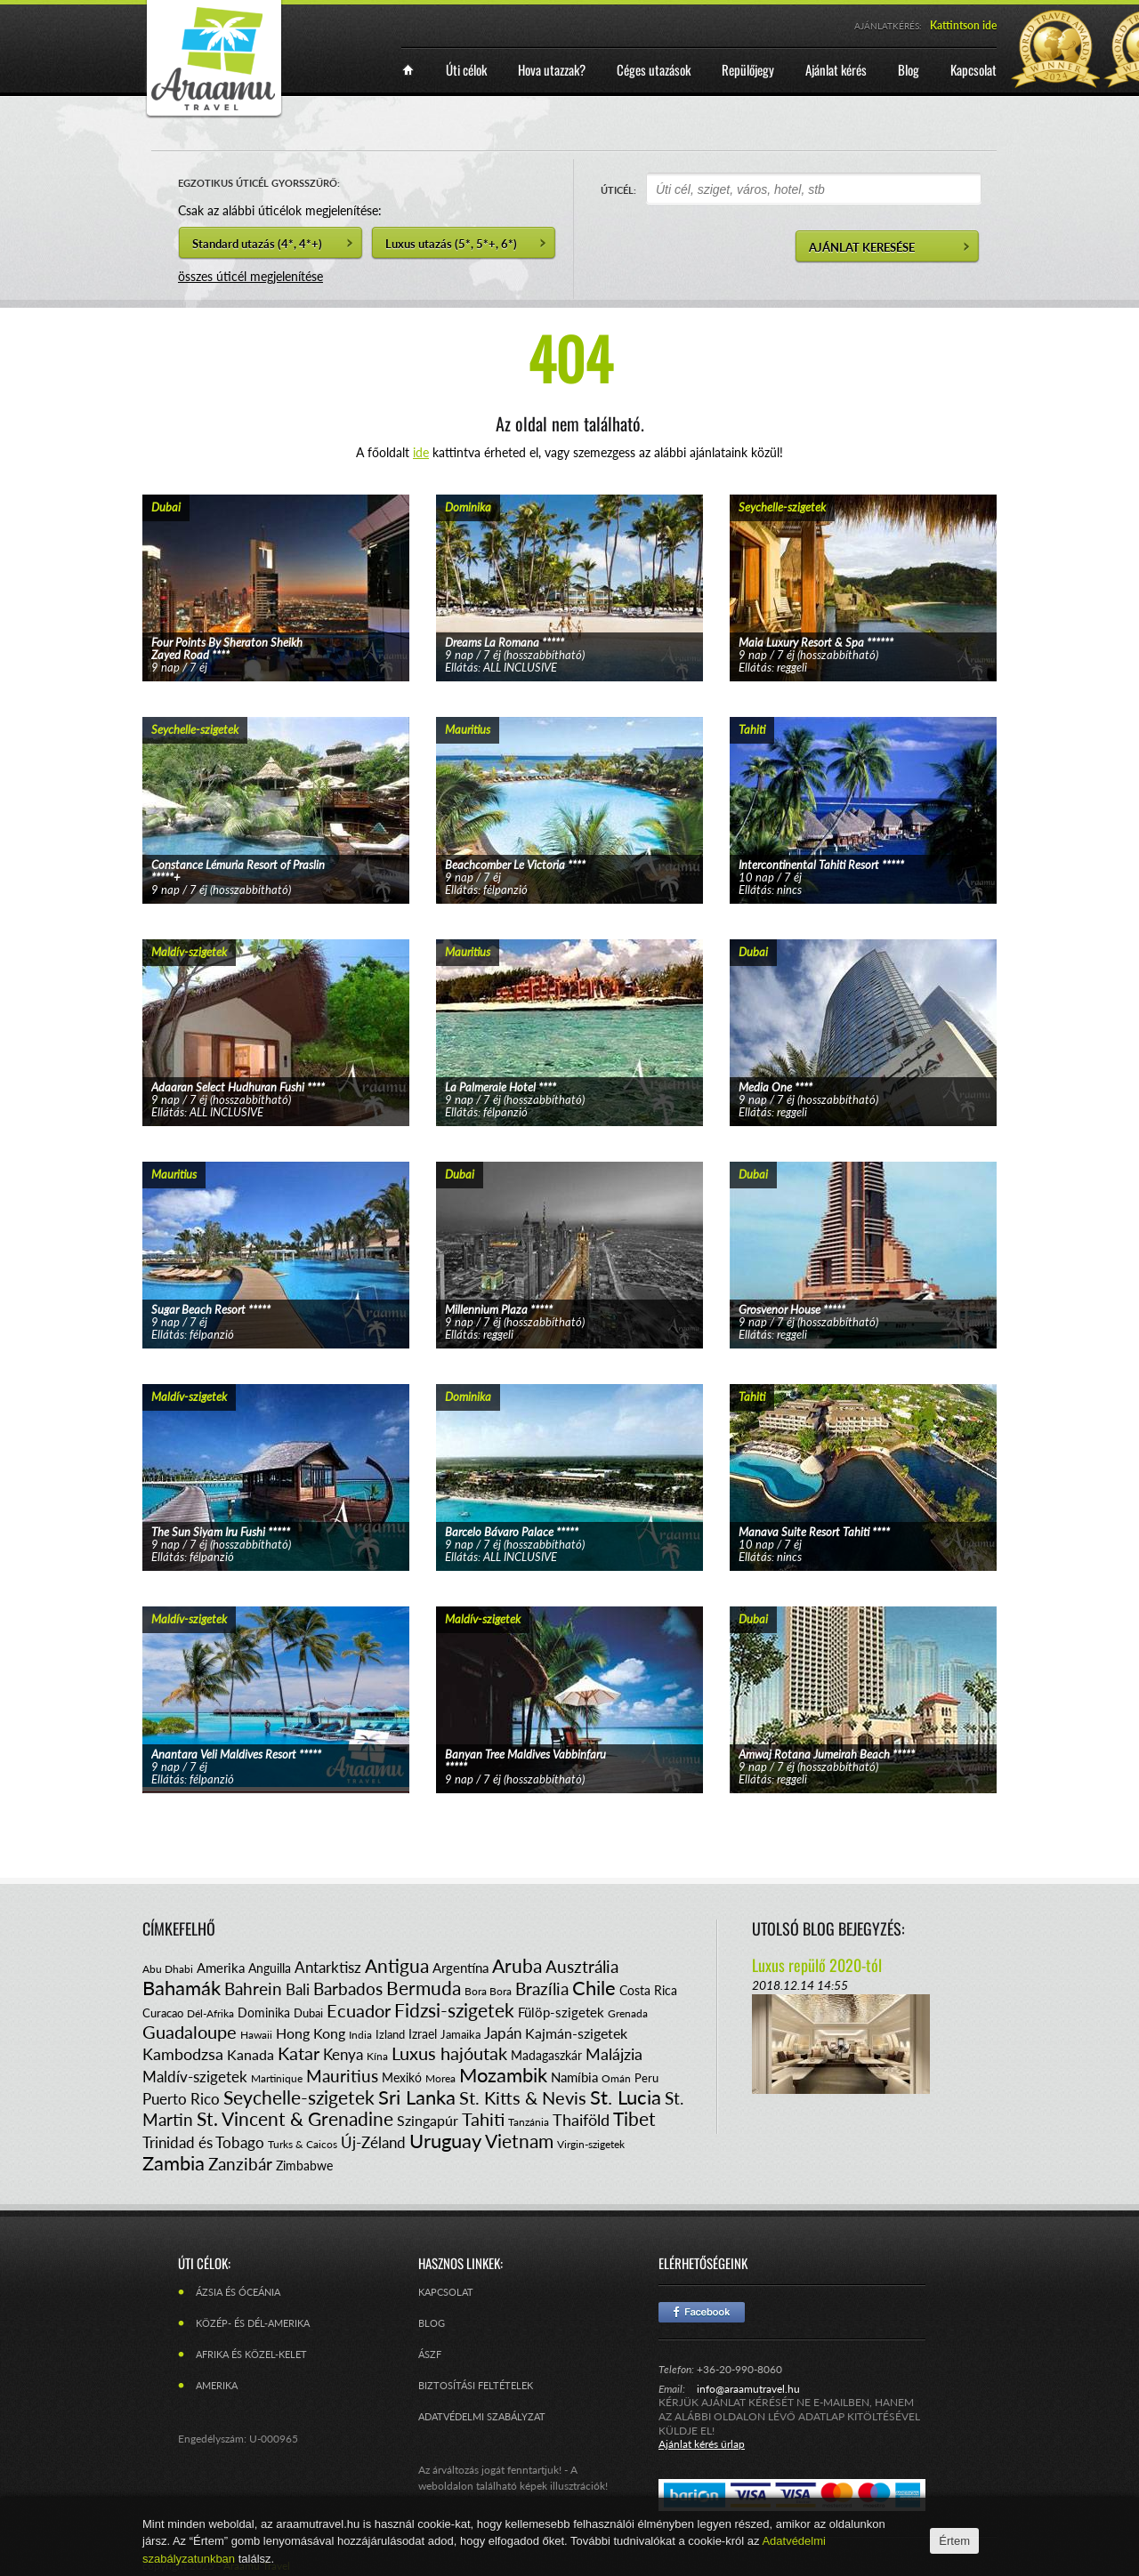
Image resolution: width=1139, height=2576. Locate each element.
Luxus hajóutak (449, 2053)
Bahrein (253, 1988)
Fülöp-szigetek (561, 2012)
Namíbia (574, 2077)
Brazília (542, 1988)
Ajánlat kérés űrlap (701, 2444)
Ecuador (359, 2010)
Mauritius (342, 2075)
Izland (390, 2034)
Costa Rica (648, 1990)
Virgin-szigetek (591, 2144)
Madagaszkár (546, 2055)
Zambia (173, 2163)
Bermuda (423, 1987)
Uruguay (445, 2141)
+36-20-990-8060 (739, 2369)
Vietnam (519, 2140)
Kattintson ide (963, 25)
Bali (298, 1989)
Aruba (517, 1965)
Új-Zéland (373, 2142)
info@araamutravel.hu (748, 2388)
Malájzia (614, 2054)
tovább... (275, 566)
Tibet (634, 2118)
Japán (502, 2033)
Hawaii (256, 2034)
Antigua (397, 1965)
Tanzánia (528, 2122)
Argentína (460, 1968)
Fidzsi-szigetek (454, 2010)
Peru (646, 2078)
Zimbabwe (304, 2165)
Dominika (264, 2012)
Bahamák (181, 1988)
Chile (594, 1988)
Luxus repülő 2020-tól (817, 1964)
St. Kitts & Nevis (522, 2097)
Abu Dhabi (167, 1969)
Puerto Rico (181, 2098)
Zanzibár (240, 2163)
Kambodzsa (182, 2054)
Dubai (308, 2013)
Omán (616, 2078)
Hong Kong (310, 2033)
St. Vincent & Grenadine (295, 2118)
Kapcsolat (445, 2292)
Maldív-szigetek (194, 2076)
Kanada (250, 2054)
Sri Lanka (417, 2097)
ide (421, 452)
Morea (440, 2078)
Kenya (343, 2054)
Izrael (422, 2033)
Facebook (701, 2312)
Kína (377, 2056)
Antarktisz (328, 1967)
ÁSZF (429, 2354)
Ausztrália (581, 1966)
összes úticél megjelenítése (250, 276)
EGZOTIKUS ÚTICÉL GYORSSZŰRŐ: (259, 183)
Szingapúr (427, 2120)
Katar (298, 2053)
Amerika (221, 1968)
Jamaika (460, 2034)
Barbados (348, 1988)
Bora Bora (488, 1991)
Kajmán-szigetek (576, 2033)
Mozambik (503, 2075)
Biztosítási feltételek (475, 2385)
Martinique (277, 2078)
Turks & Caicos (302, 2144)
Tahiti (483, 2118)
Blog (431, 2323)
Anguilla (269, 1968)
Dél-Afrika (210, 2013)
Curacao (162, 2013)
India (360, 2034)
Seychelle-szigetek (299, 2097)
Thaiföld (581, 2119)
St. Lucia (625, 2097)
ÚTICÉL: (618, 190)
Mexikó (402, 2077)
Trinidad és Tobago (203, 2142)
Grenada (628, 2013)
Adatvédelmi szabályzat (481, 2416)
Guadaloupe (189, 2031)
